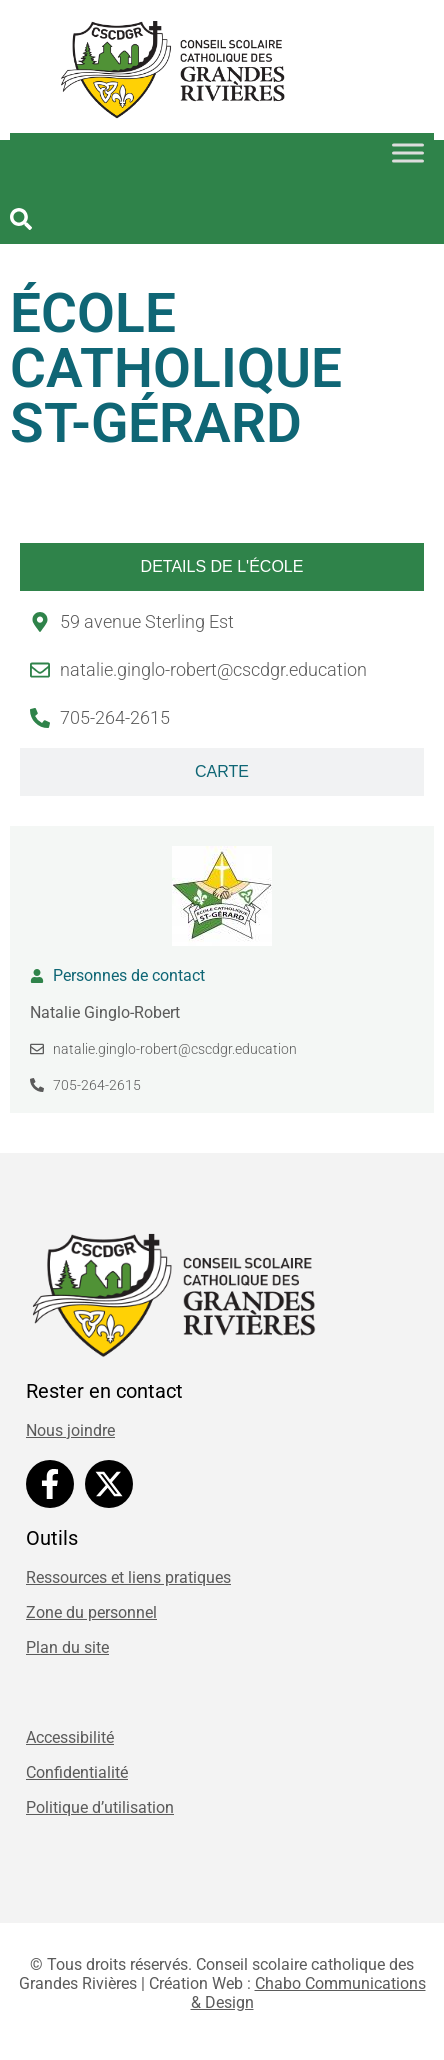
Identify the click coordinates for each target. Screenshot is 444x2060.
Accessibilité (70, 1737)
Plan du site (67, 1647)
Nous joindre (70, 1430)
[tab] (222, 567)
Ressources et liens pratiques (128, 1577)
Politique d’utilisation (100, 1807)
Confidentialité (77, 1772)
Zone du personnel (91, 1612)
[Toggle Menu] (408, 152)
